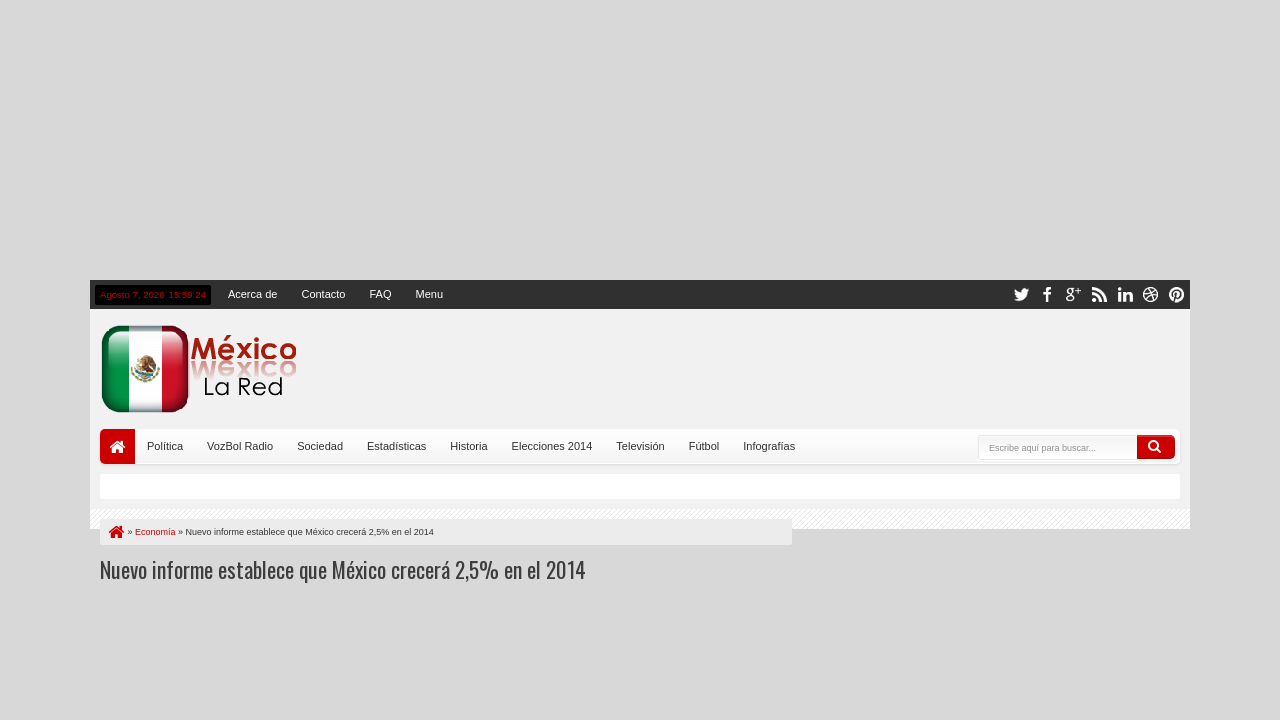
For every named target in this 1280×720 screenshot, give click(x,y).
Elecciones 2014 (552, 446)
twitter (1021, 294)
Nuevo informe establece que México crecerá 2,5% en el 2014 (343, 569)
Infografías (769, 446)
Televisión (640, 446)
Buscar (1156, 447)
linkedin (1125, 294)
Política (165, 446)
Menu (429, 294)
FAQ (380, 294)
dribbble (1151, 294)
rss (1099, 294)
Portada (117, 446)
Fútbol (704, 446)
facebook (1047, 294)
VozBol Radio (240, 446)
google (1073, 294)
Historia (468, 446)
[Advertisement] (640, 140)
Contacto (323, 294)
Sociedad (320, 446)
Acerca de (253, 294)
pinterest (1177, 294)
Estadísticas (396, 446)
